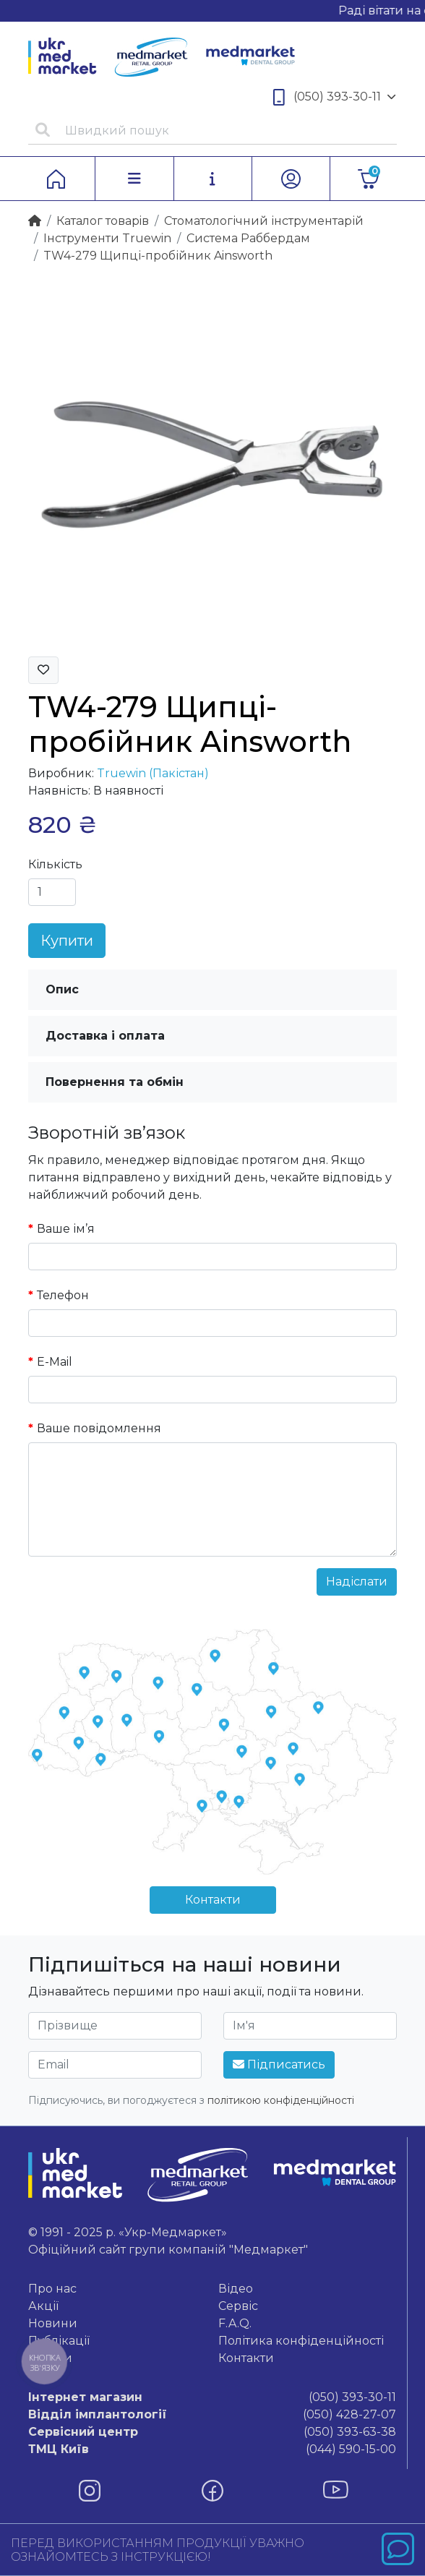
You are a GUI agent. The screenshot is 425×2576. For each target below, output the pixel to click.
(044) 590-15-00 (212, 2449)
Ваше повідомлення (99, 1428)
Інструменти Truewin (107, 238)
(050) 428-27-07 (212, 2414)
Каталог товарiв (102, 221)
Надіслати (356, 1581)
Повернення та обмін (115, 1082)
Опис (62, 989)
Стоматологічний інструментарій (264, 221)
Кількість (55, 864)
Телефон (63, 1295)
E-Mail (54, 1362)
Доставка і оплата (105, 1036)
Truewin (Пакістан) (153, 773)
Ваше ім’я (66, 1229)
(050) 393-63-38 (212, 2432)
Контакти (213, 1900)
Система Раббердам (248, 238)
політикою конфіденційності (280, 2100)
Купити (66, 940)
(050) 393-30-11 (334, 97)
